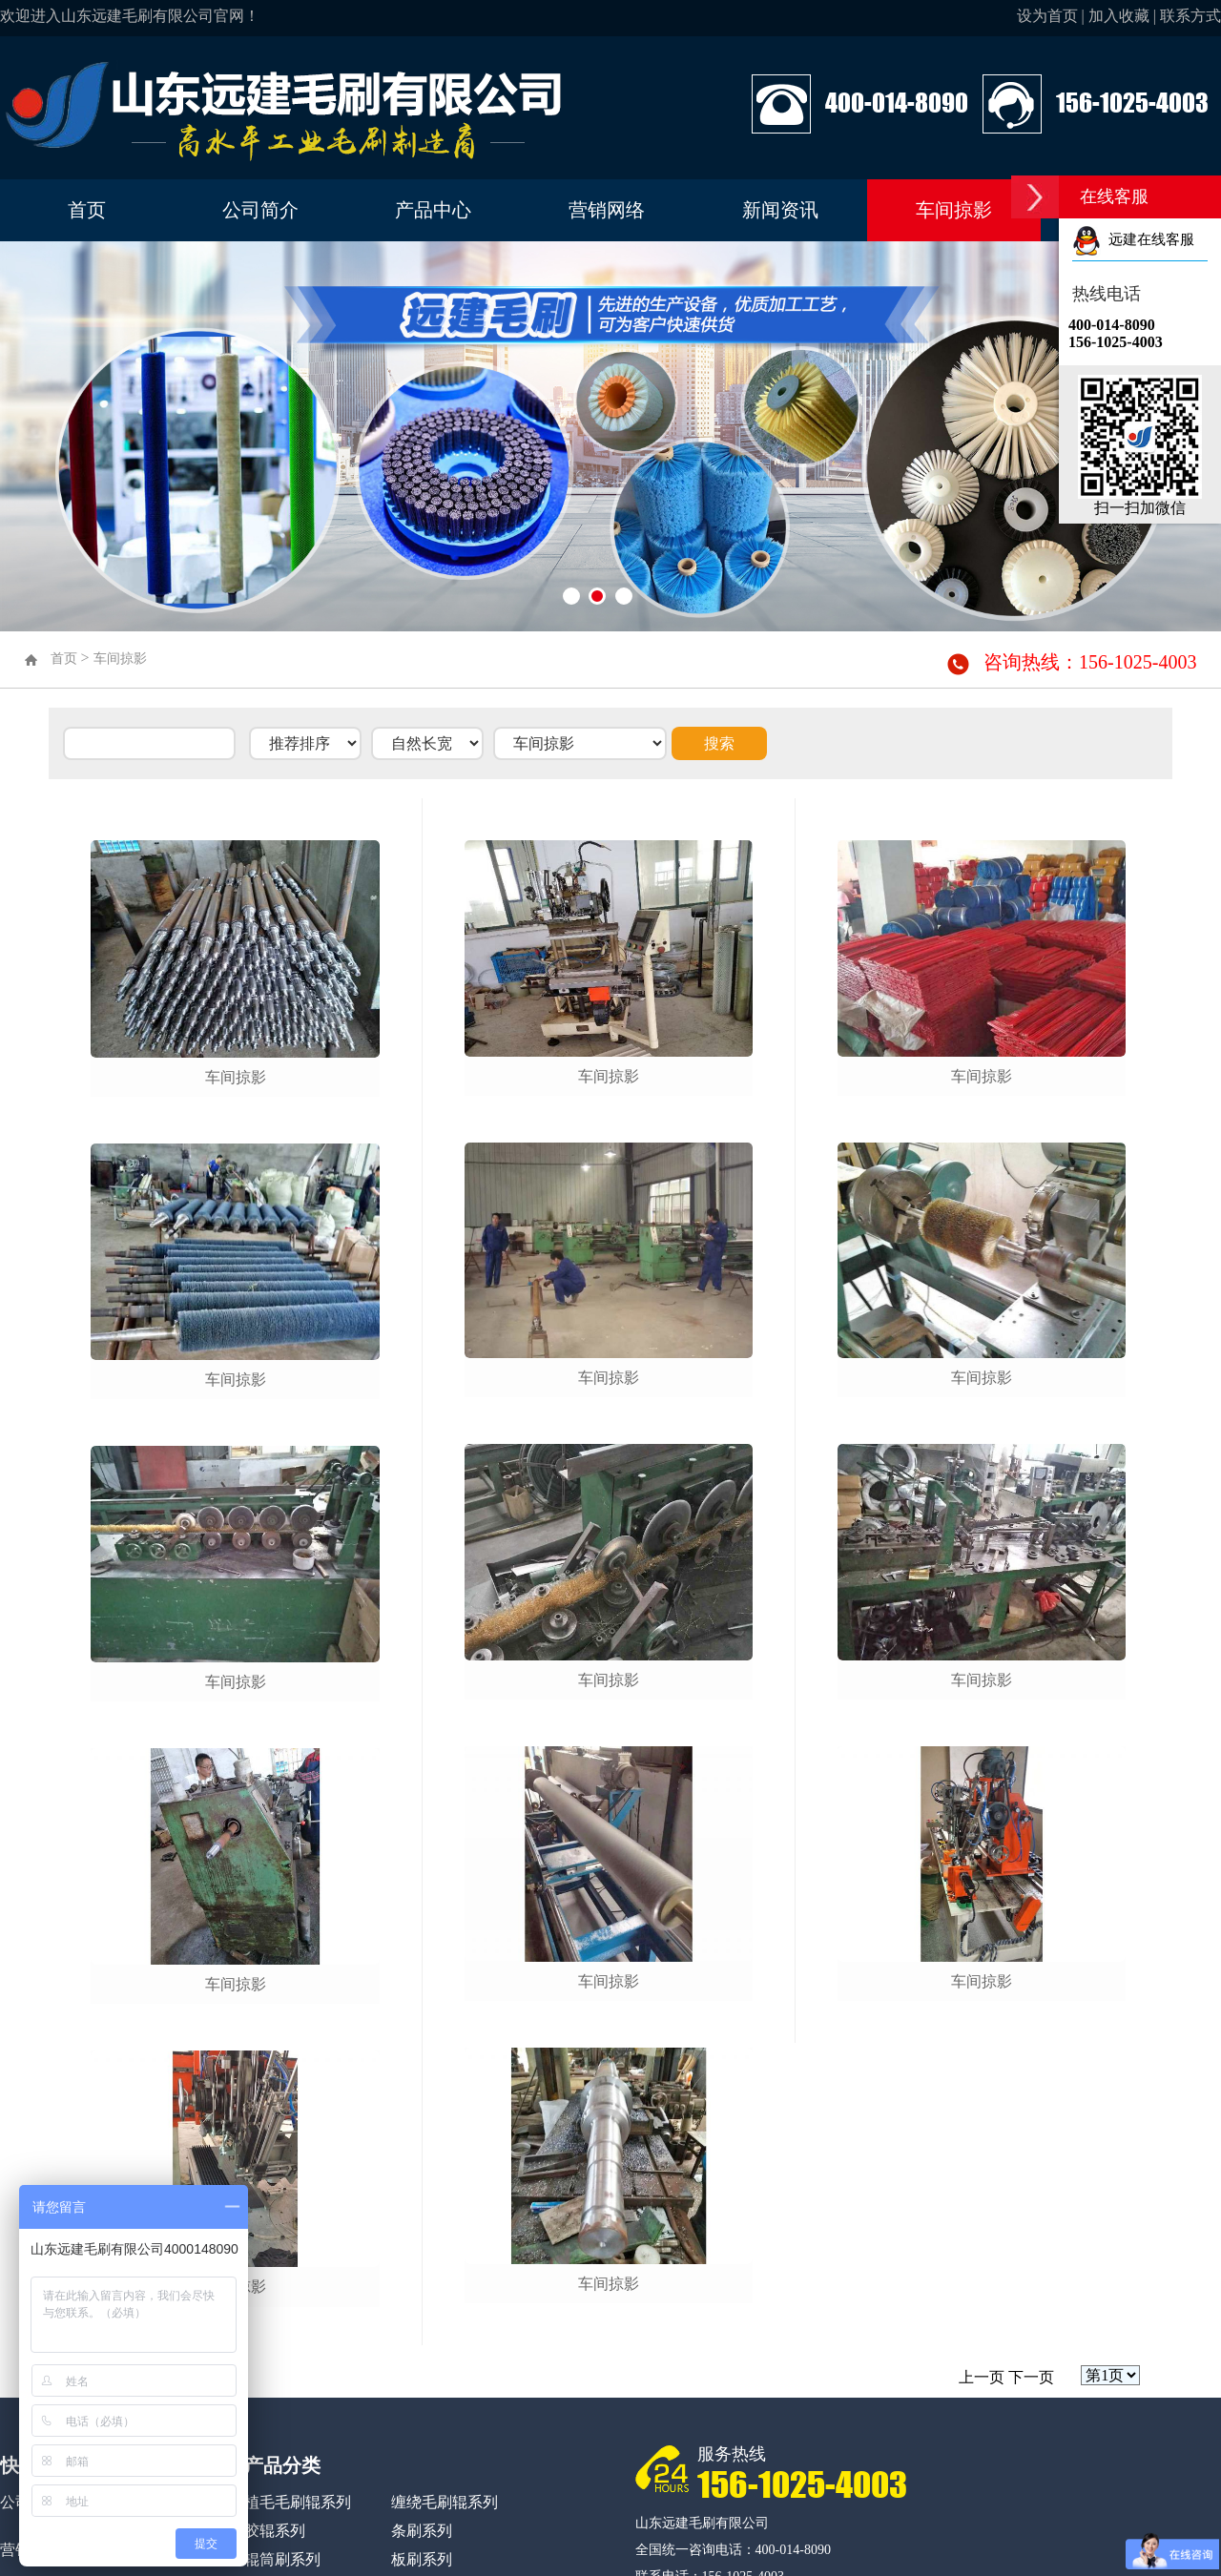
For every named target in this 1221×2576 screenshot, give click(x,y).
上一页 (981, 2377)
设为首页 (1047, 16)
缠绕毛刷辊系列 (444, 2502)
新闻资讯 (780, 209)
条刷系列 (421, 2531)
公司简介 (260, 209)
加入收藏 (1118, 16)
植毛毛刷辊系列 (297, 2502)
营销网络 (607, 209)
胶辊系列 (274, 2531)
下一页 (1031, 2377)
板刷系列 (421, 2559)
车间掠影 (954, 209)
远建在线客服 (1133, 239)
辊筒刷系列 (282, 2559)
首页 (87, 209)
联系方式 (1190, 16)
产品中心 (433, 209)
